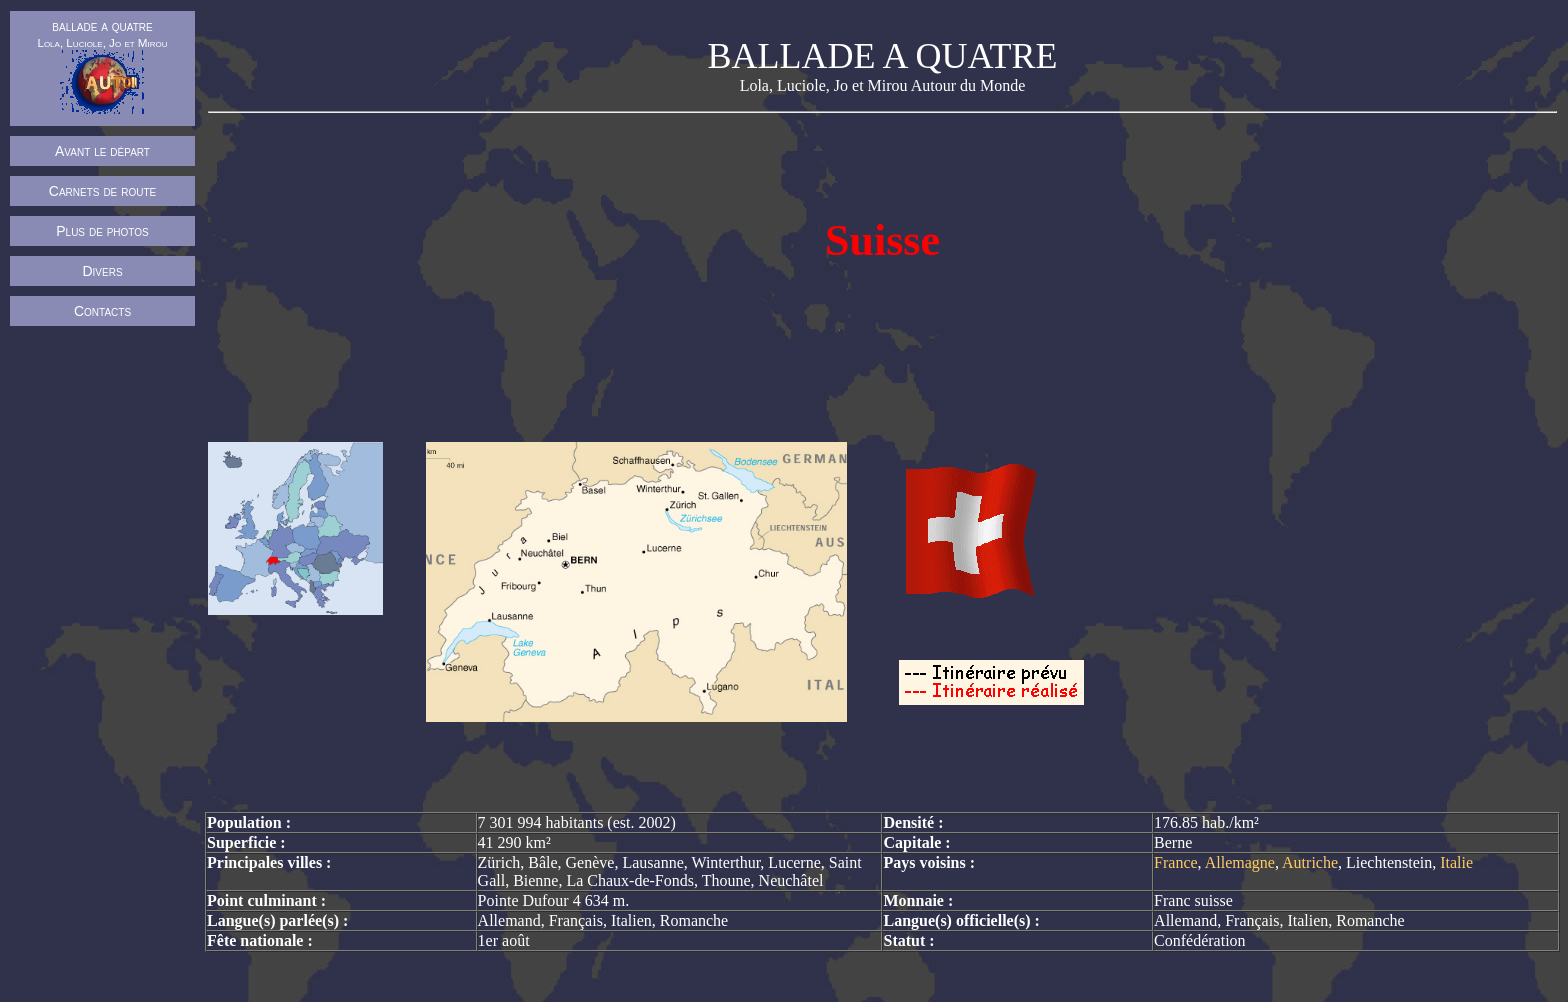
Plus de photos (102, 231)
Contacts (102, 311)
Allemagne (1240, 862)
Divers (102, 271)
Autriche (1310, 862)
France (1176, 862)
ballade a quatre (102, 66)
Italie (1456, 862)
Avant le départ (102, 151)
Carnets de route (102, 191)
